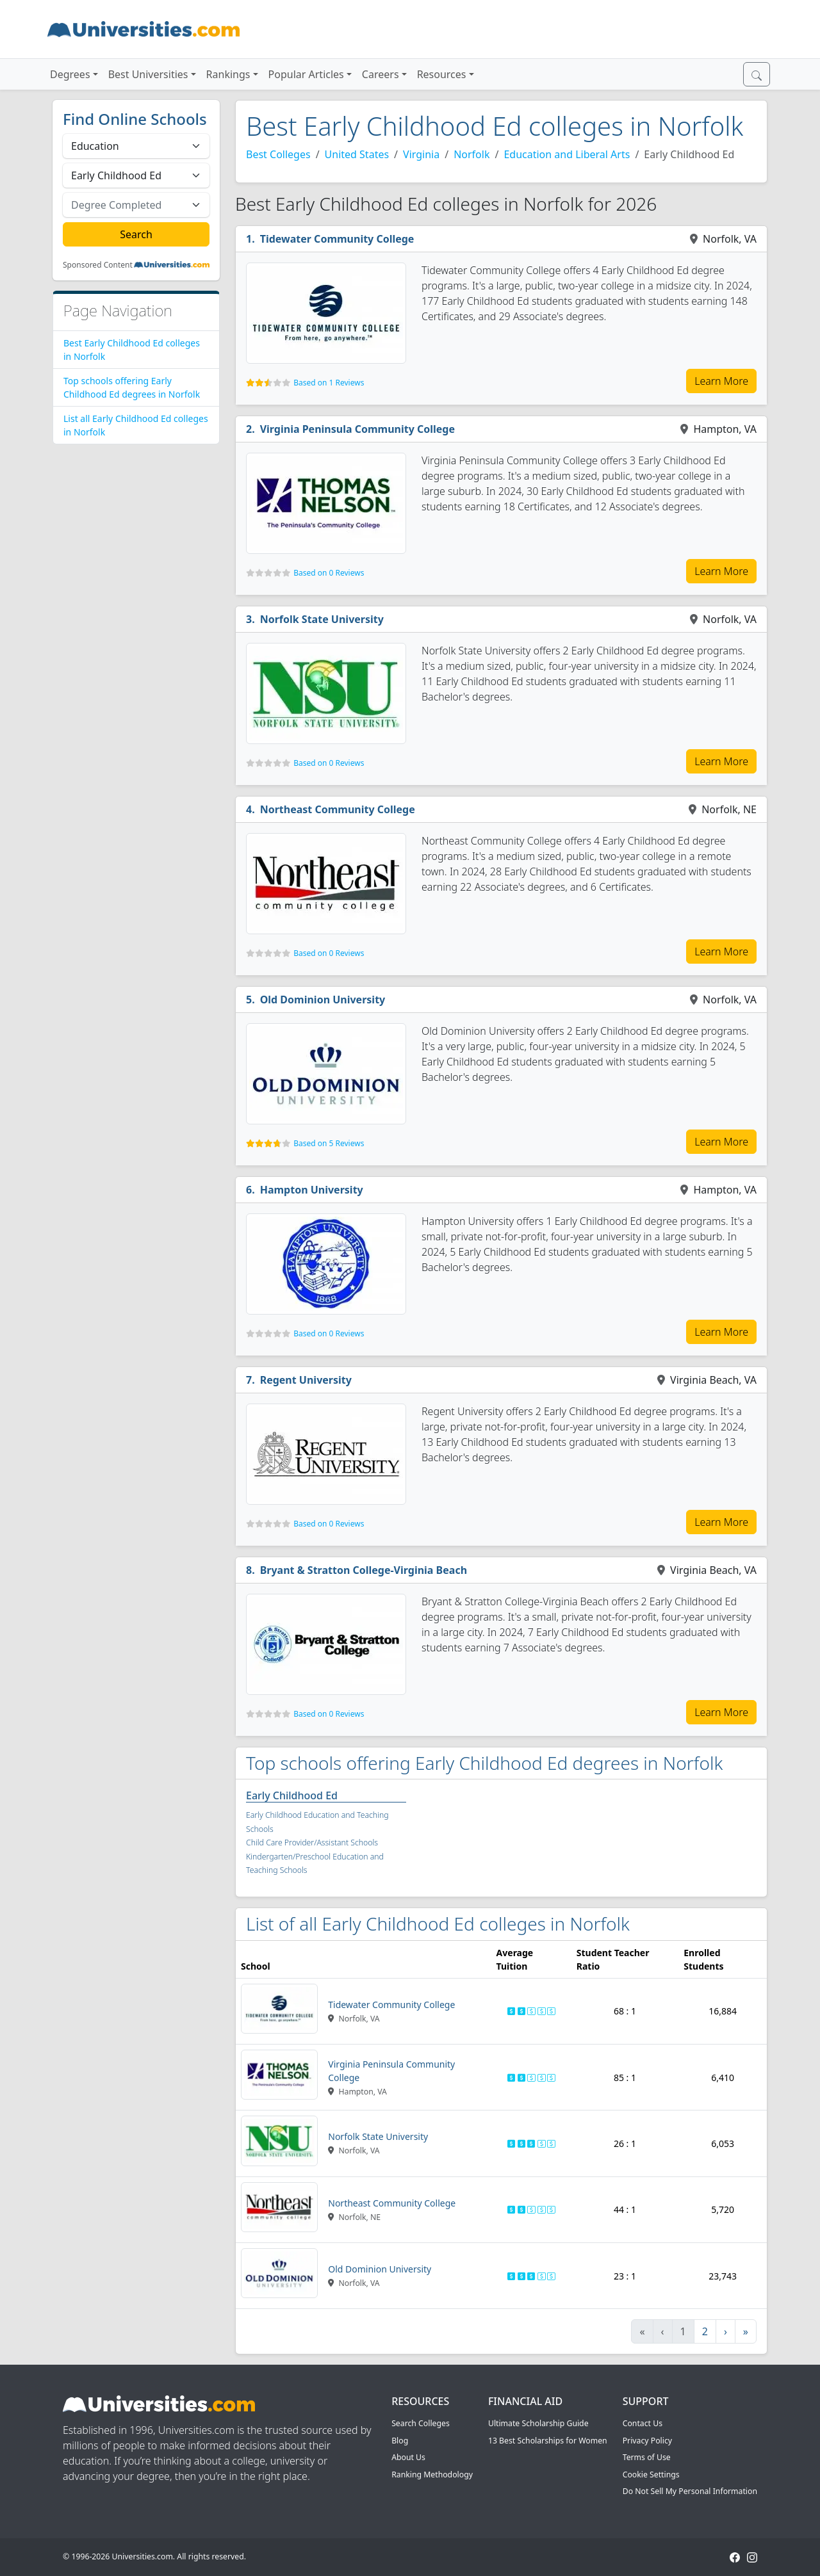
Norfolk (471, 154)
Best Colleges (278, 154)
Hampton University (311, 1190)
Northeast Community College (337, 809)
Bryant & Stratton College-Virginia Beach (363, 1570)
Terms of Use (647, 2457)
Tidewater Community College (337, 239)
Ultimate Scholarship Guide (538, 2423)
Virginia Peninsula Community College (357, 429)
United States (357, 154)
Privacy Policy (647, 2440)
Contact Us (642, 2423)
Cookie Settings (651, 2474)
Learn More (721, 381)
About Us (408, 2457)
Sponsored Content (98, 265)
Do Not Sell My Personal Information (690, 2491)
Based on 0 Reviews (328, 572)
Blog (399, 2440)
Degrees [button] (70, 74)
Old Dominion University (323, 999)
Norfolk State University (322, 619)
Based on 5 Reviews (328, 1143)
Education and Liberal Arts (567, 154)
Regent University (306, 1380)
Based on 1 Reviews (328, 382)
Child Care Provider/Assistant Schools (312, 1842)
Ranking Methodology (432, 2474)
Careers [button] (380, 74)
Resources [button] (441, 74)
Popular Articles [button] (306, 74)
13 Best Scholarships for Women (547, 2440)
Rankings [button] (228, 74)
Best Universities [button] (148, 74)
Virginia (421, 154)
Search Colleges (420, 2423)
